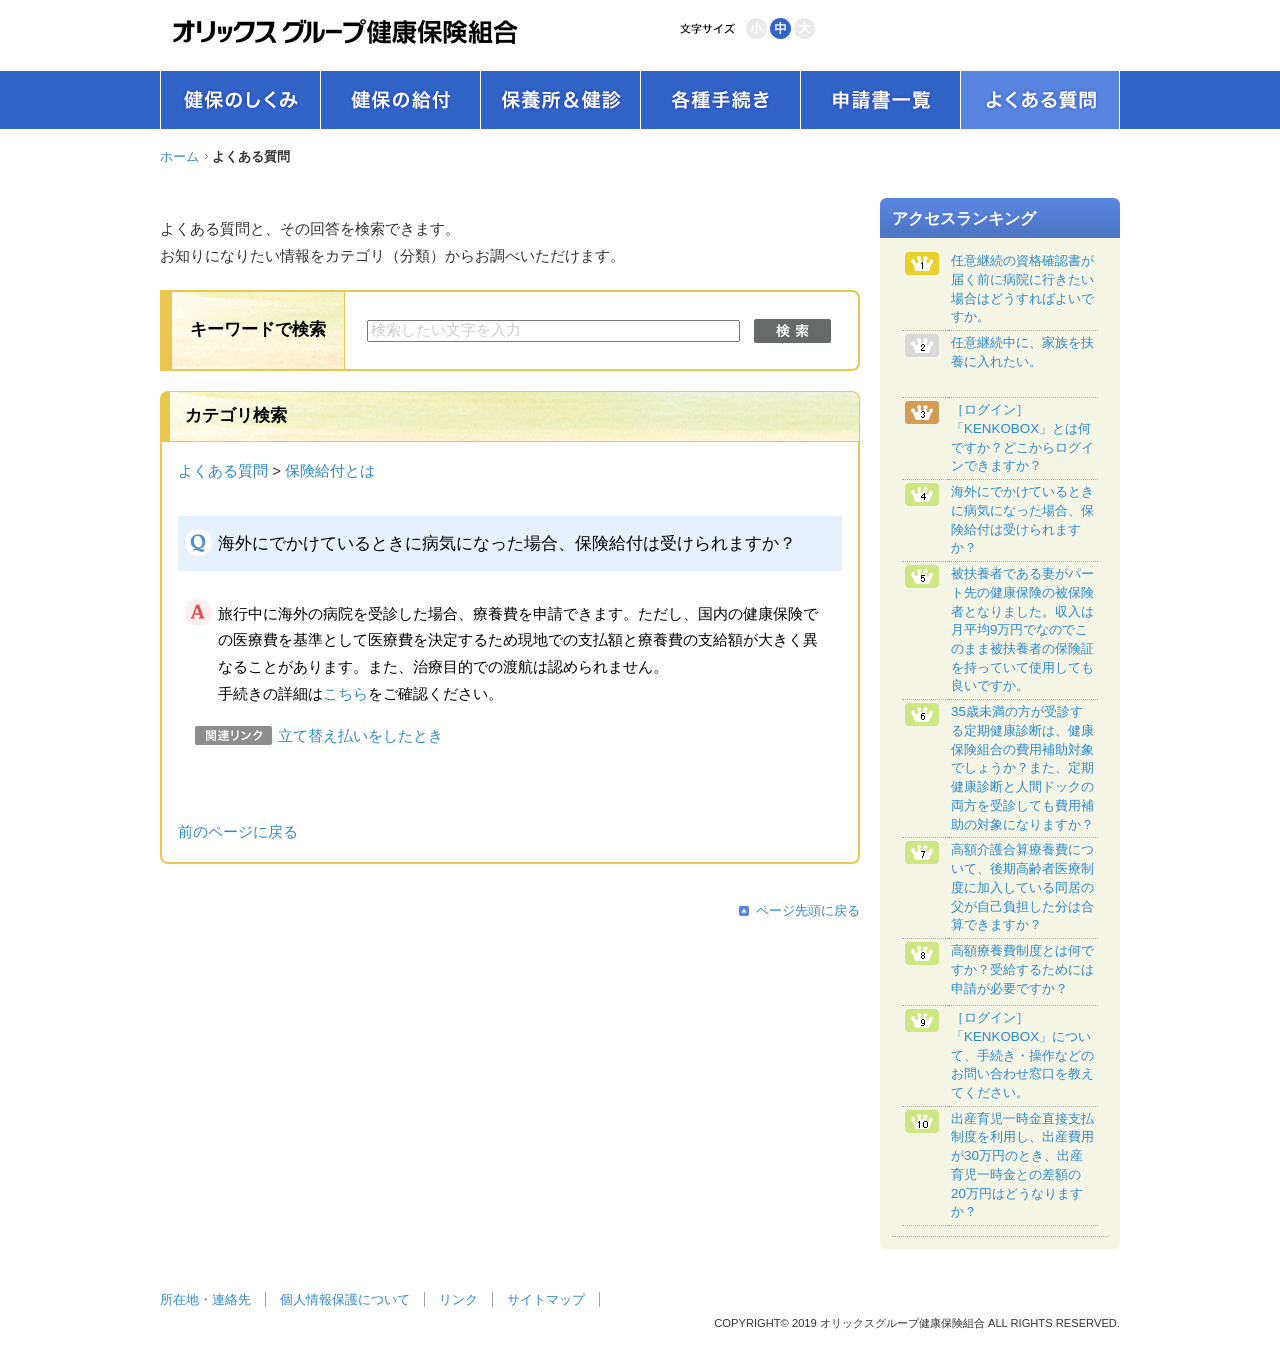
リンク (458, 1299)
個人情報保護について (345, 1299)
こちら (345, 694)
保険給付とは (330, 471)
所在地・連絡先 (205, 1299)
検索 (792, 331)
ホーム (179, 156)
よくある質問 (223, 471)
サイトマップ (546, 1299)
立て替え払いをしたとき (360, 736)
